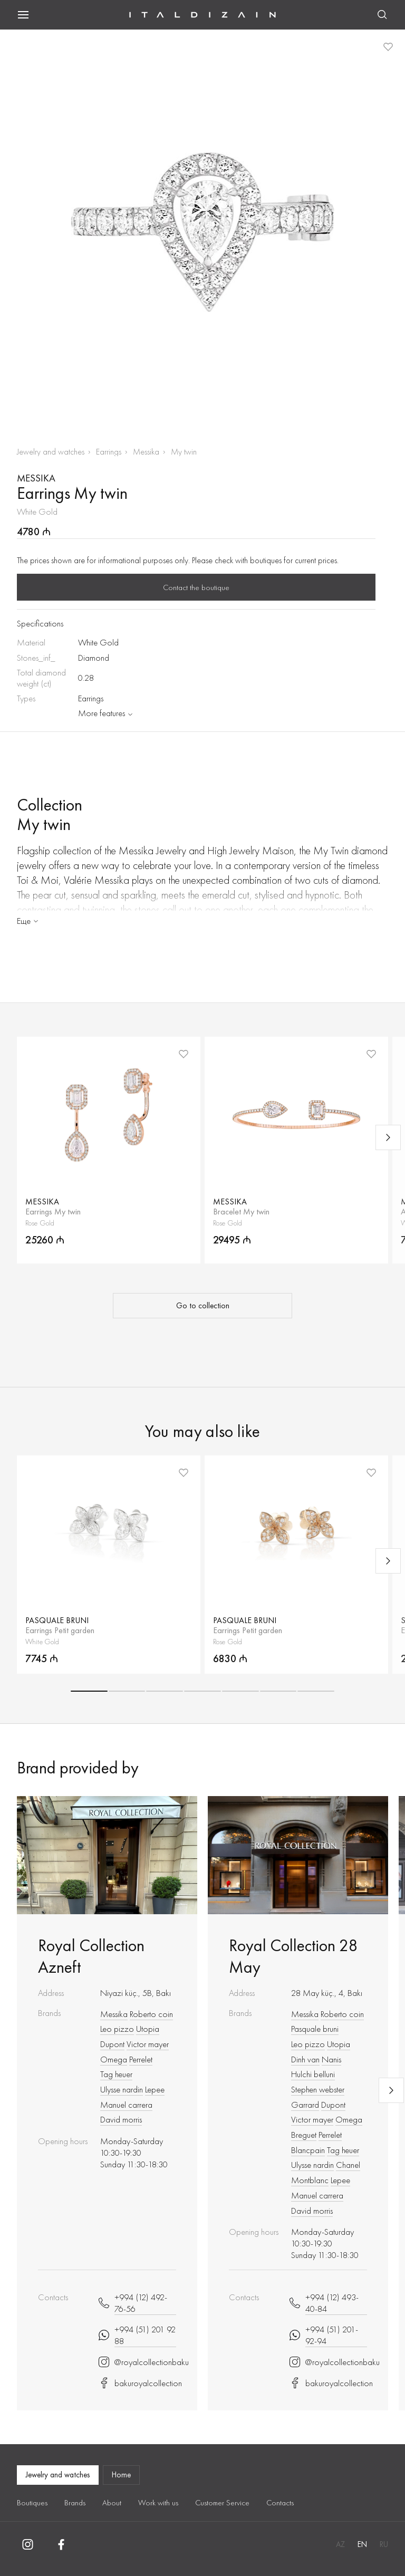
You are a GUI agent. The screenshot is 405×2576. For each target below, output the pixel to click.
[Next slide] (388, 1137)
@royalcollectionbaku (137, 2362)
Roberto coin (151, 2014)
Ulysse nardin (121, 2089)
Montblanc (310, 2180)
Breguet (303, 2134)
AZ (340, 2544)
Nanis (331, 2059)
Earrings (108, 451)
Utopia (147, 2028)
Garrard (305, 2104)
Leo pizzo (117, 2028)
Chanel (348, 2164)
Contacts (280, 2502)
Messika (146, 451)
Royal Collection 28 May (293, 1956)
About (111, 2502)
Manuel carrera (126, 2104)
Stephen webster (317, 2089)
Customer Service (222, 2502)
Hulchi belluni (313, 2074)
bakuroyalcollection (137, 2383)
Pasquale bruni (315, 2028)
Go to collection (202, 1305)
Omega (113, 2059)
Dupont (112, 2044)
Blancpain (308, 2150)
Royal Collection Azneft (91, 1956)
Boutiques (32, 2502)
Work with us (158, 2502)
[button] (89, 1691)
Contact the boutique (196, 587)
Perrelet (140, 2059)
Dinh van (305, 2059)
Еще (28, 921)
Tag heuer (116, 2074)
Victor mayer (148, 2044)
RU (384, 2544)
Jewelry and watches (50, 451)
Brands (74, 2502)
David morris (121, 2119)
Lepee (155, 2089)
